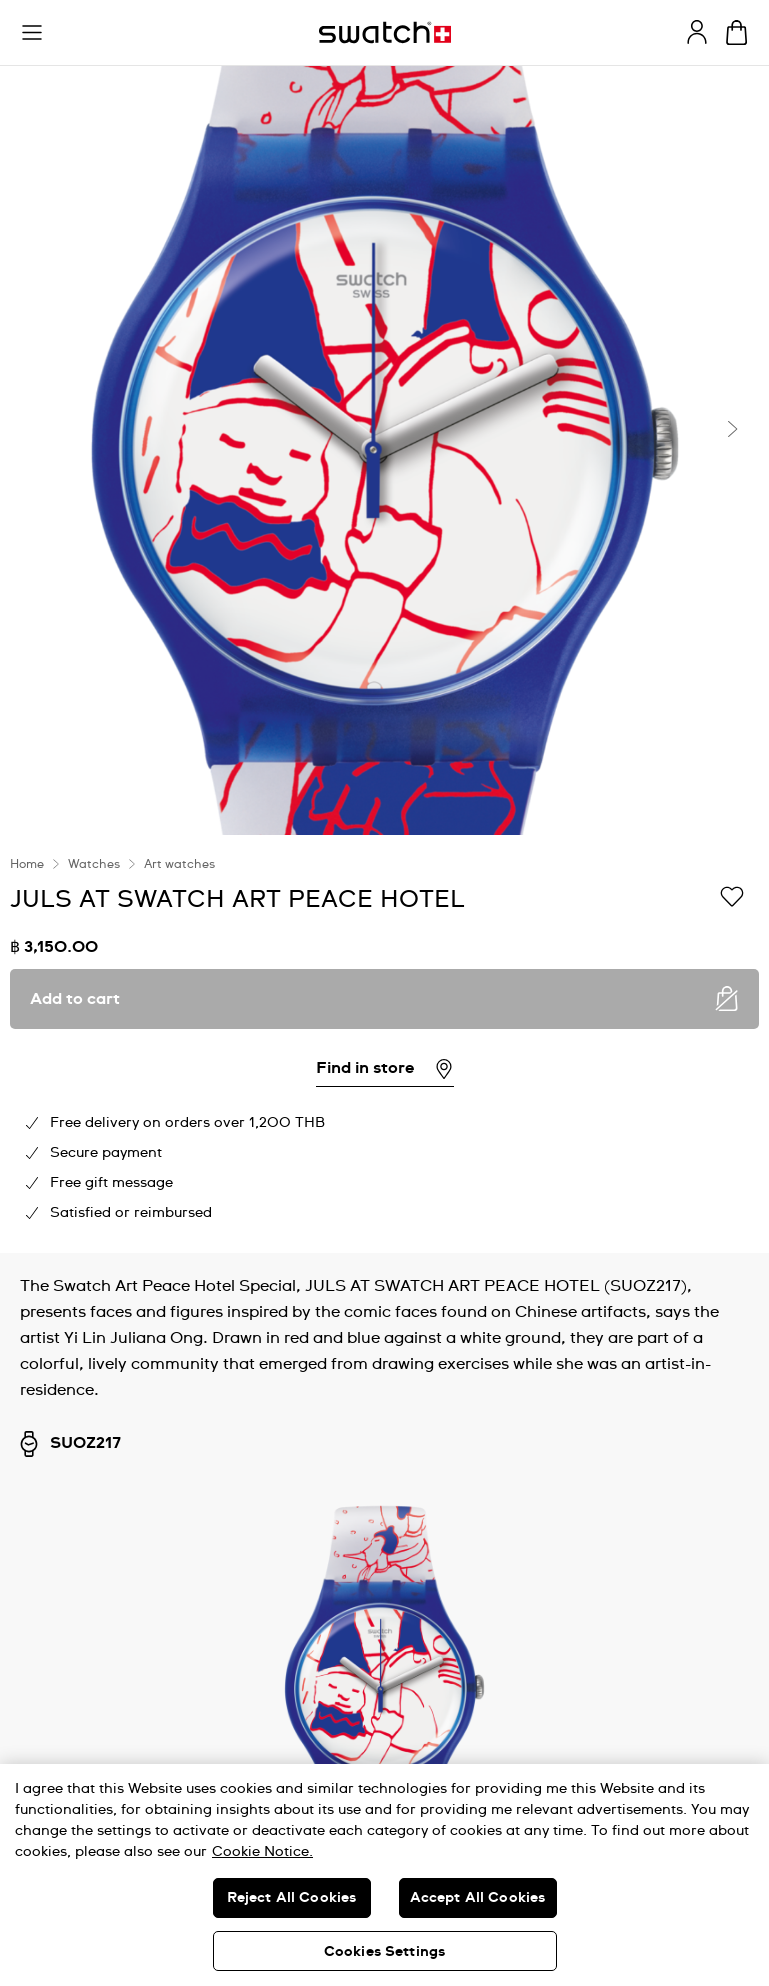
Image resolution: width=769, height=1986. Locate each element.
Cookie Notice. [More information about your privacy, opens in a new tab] (262, 1852)
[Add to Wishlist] (732, 898)
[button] (32, 33)
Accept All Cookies (478, 1898)
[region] (384, 1044)
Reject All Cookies (292, 1898)
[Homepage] (385, 32)
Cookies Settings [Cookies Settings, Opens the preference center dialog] (384, 1952)
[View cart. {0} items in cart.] (736, 32)
